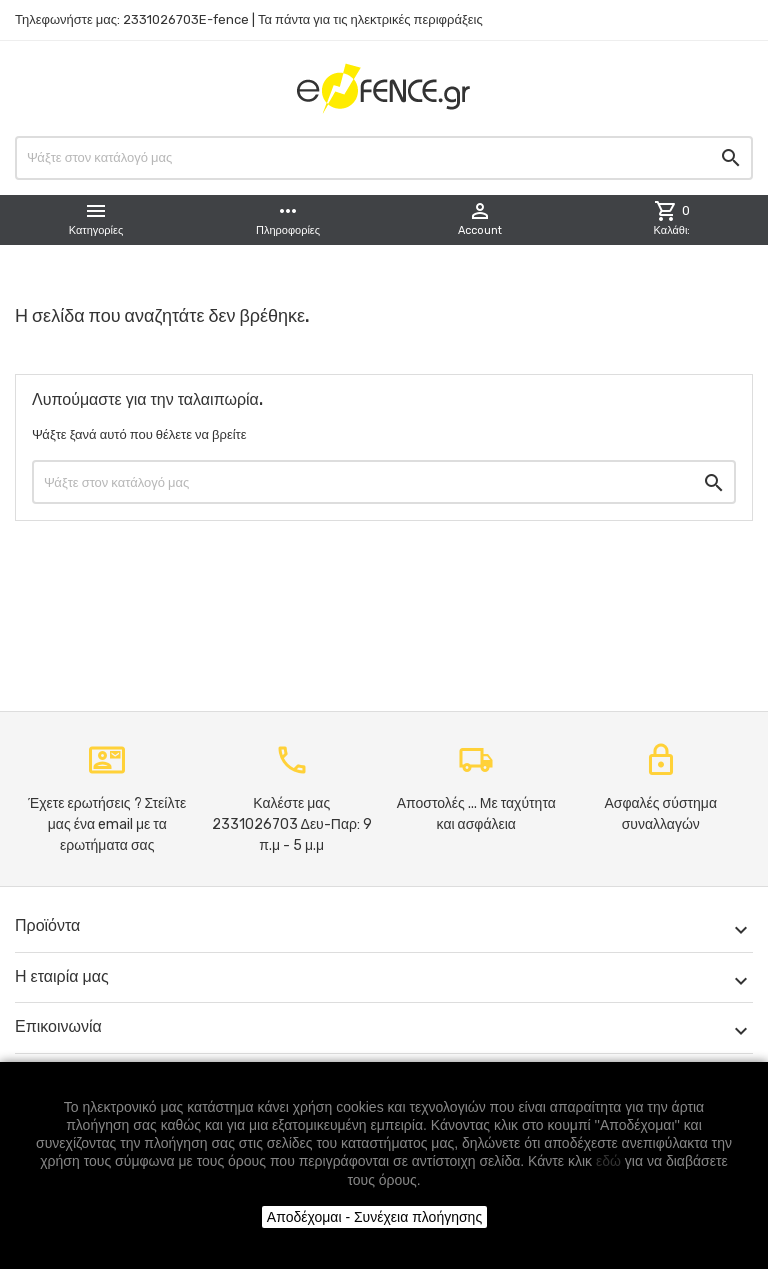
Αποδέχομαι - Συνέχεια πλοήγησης (374, 1217)
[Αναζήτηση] (384, 158)
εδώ (608, 1161)
